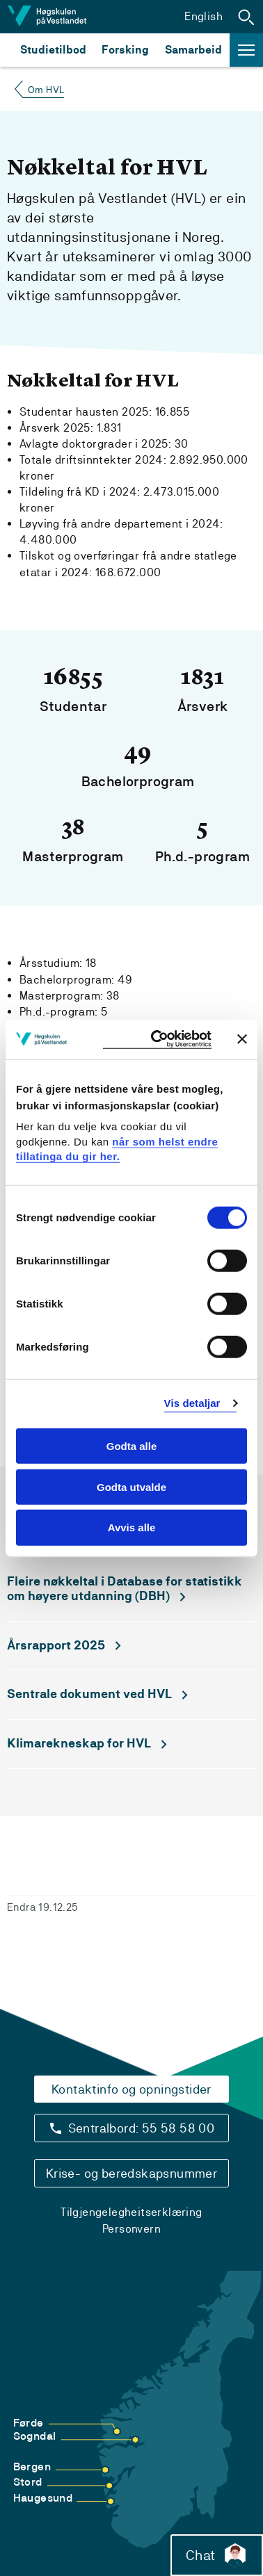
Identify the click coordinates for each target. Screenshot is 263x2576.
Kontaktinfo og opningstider (131, 2089)
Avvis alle (132, 1527)
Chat (217, 2555)
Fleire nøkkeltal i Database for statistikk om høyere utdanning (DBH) (124, 1589)
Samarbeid (193, 49)
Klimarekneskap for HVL (79, 1743)
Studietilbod (53, 49)
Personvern (131, 2228)
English (203, 16)
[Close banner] (242, 1039)
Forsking (125, 49)
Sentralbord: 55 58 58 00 (141, 2128)
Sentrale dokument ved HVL (89, 1694)
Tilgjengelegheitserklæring (131, 2212)
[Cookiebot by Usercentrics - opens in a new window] (157, 1039)
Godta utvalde (131, 1486)
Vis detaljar (192, 1403)
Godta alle (131, 1446)
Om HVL (46, 89)
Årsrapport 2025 (56, 1645)
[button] (246, 16)
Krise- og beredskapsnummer (131, 2173)
